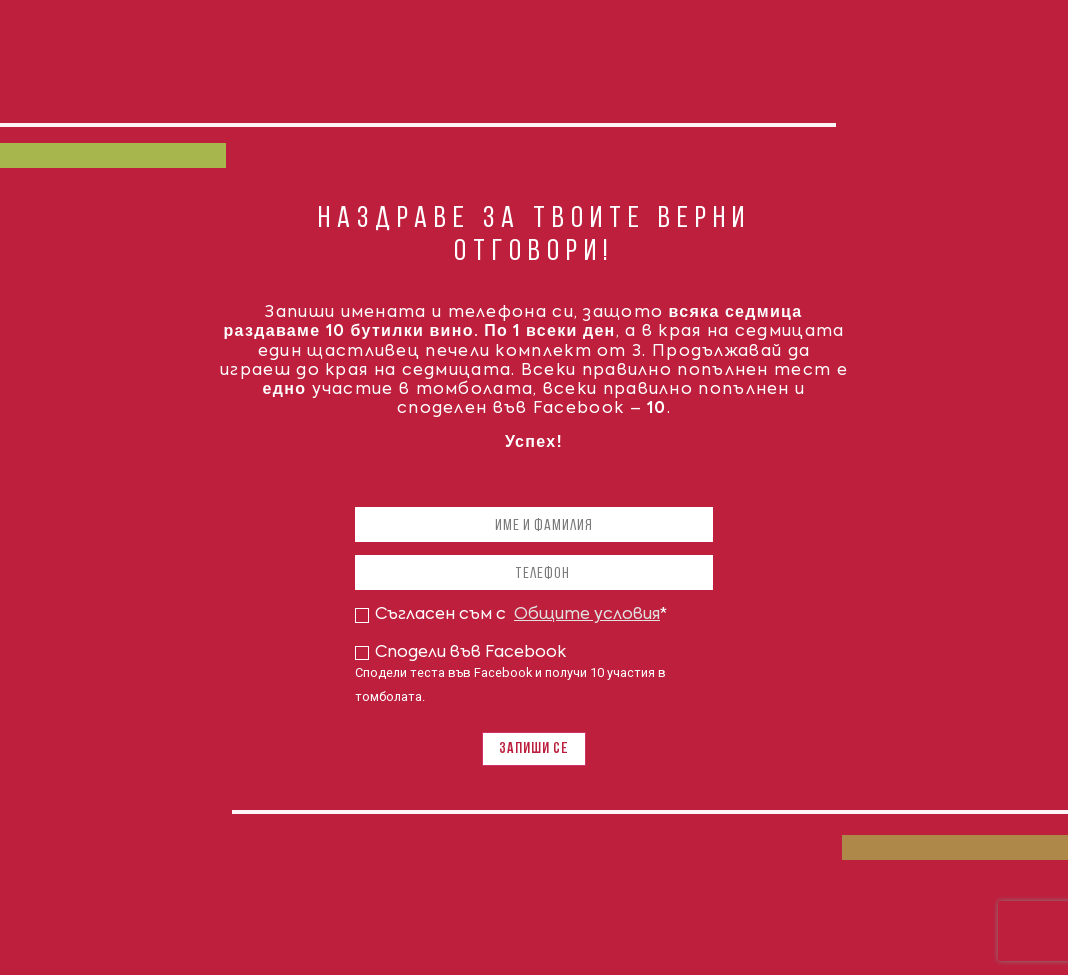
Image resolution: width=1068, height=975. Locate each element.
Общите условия (587, 615)
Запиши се (534, 749)
